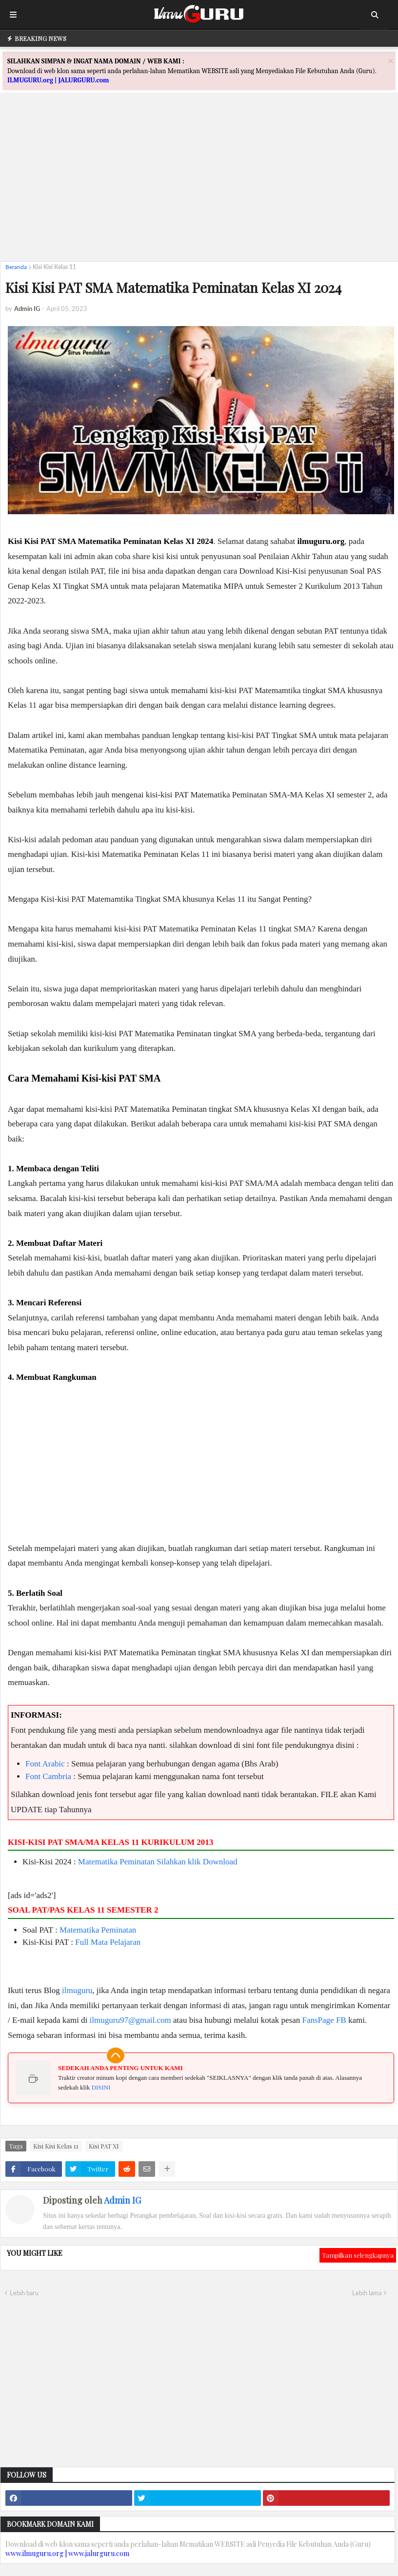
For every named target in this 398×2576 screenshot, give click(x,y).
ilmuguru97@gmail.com (130, 2020)
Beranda (16, 267)
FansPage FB (324, 2020)
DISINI (101, 2087)
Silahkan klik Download (197, 1861)
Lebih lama (366, 2293)
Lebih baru (24, 2293)
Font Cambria (48, 1776)
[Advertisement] (199, 185)
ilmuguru (77, 1990)
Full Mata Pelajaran (107, 1942)
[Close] (391, 61)
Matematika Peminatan (116, 1861)
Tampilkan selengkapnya (358, 2255)
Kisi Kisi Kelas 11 (54, 267)
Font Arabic (45, 1763)
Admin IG (122, 2200)
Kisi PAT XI (104, 2146)
